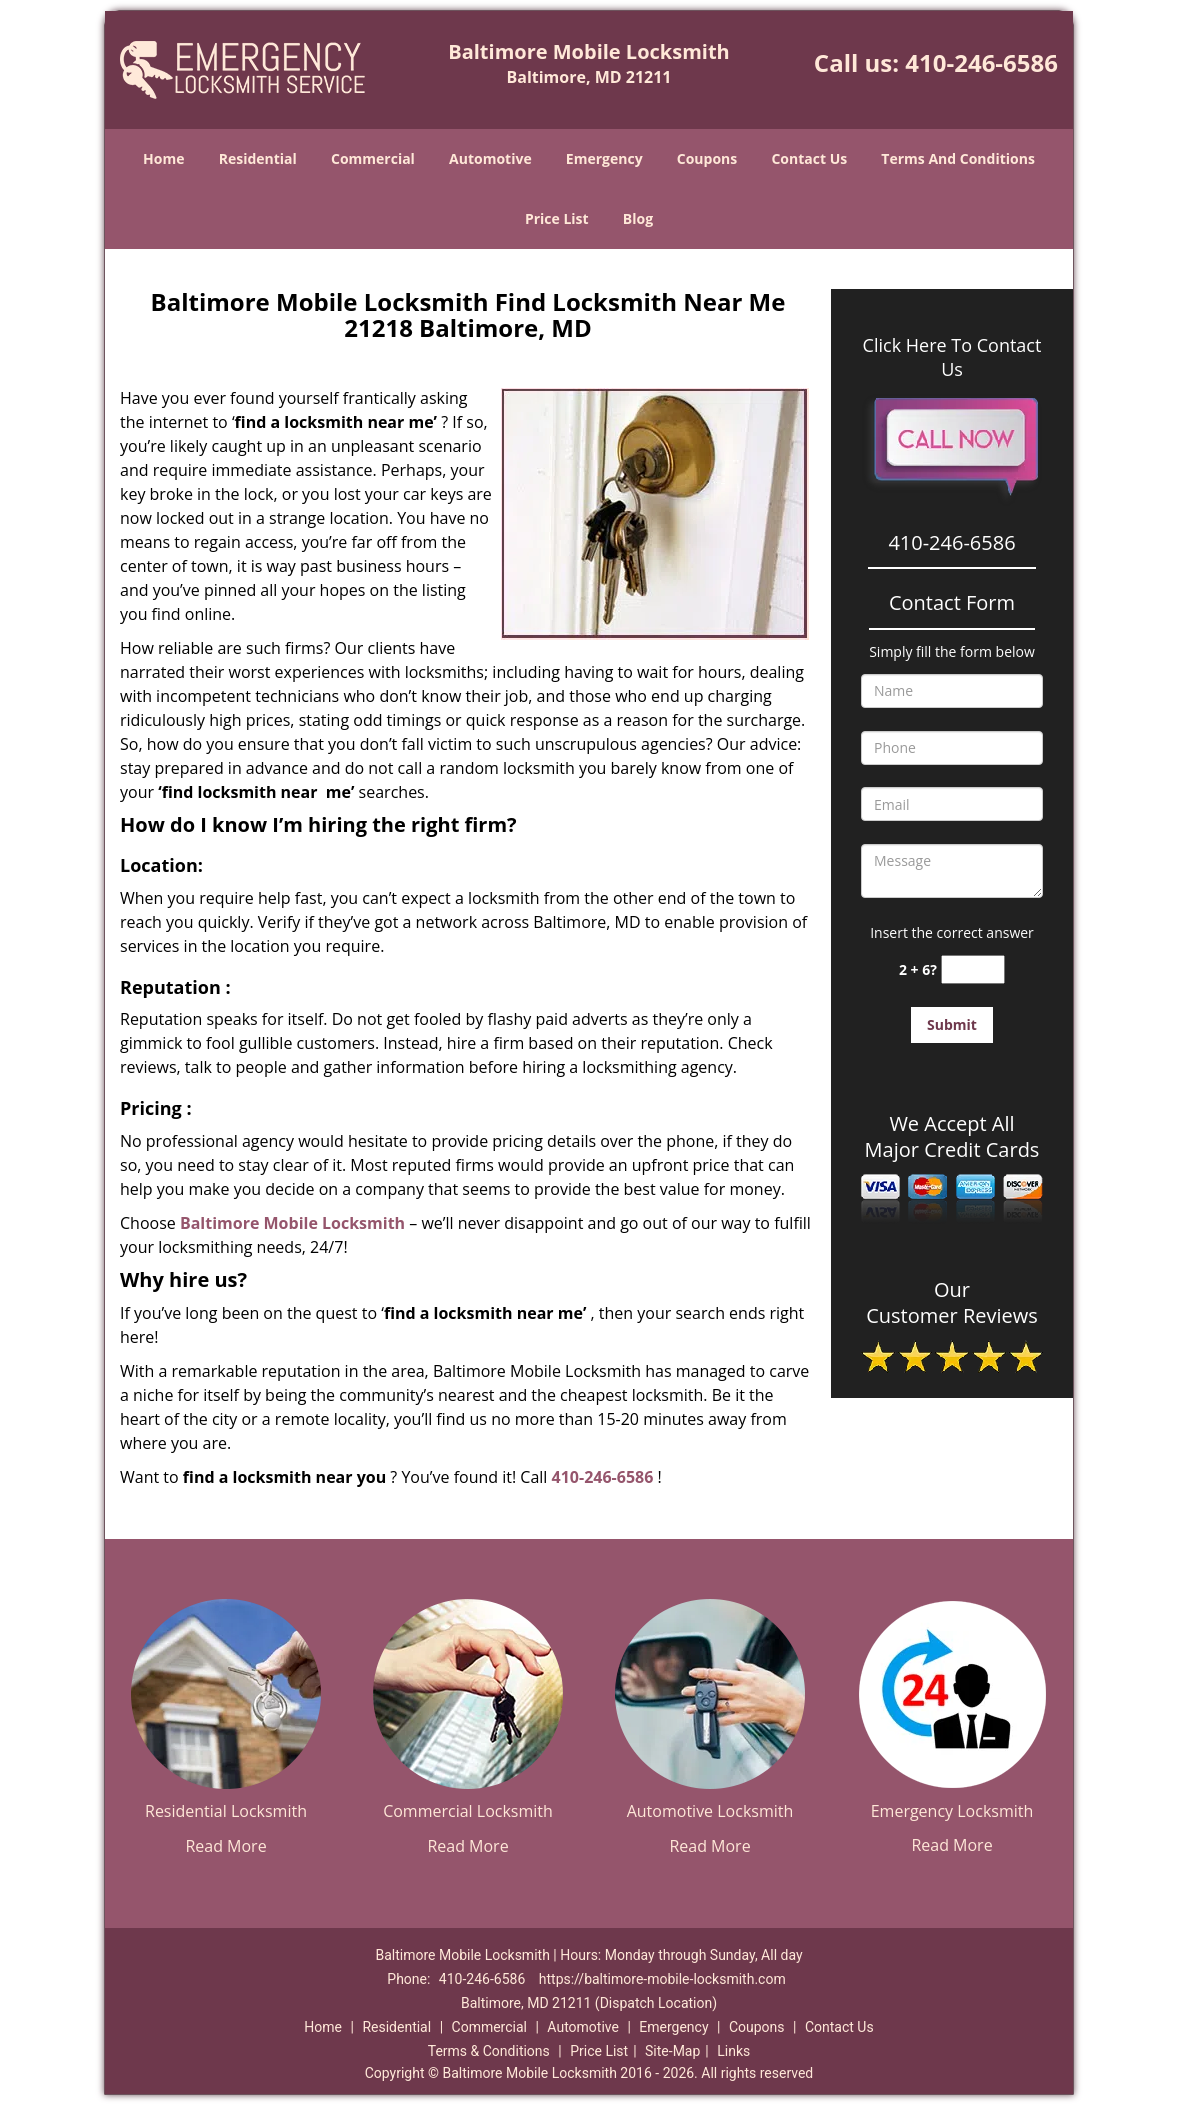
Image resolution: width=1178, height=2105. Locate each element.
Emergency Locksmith (952, 1811)
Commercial (373, 158)
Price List (557, 218)
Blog (638, 218)
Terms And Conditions (958, 158)
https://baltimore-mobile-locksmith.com (662, 1979)
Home (163, 158)
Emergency (604, 158)
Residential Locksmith (226, 1811)
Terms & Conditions (489, 2051)
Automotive (490, 158)
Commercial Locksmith (468, 1811)
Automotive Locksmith (710, 1811)
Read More (225, 1846)
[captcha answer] (973, 969)
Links (733, 2051)
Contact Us (809, 158)
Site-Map (672, 2051)
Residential (258, 158)
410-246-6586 (981, 62)
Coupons (707, 158)
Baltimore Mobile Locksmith (292, 1223)
